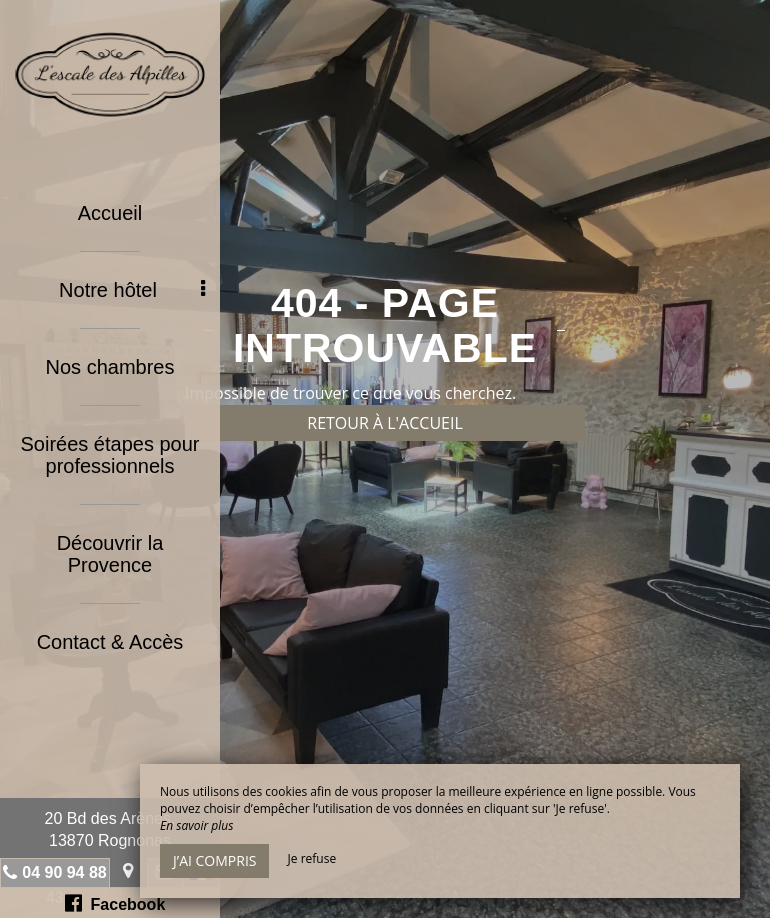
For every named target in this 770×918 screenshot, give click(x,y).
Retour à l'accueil (385, 423)
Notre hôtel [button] (132, 290)
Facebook (115, 903)
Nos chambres (110, 367)
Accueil (110, 213)
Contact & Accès (110, 642)
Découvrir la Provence (110, 554)
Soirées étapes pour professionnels (109, 455)
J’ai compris (214, 860)
